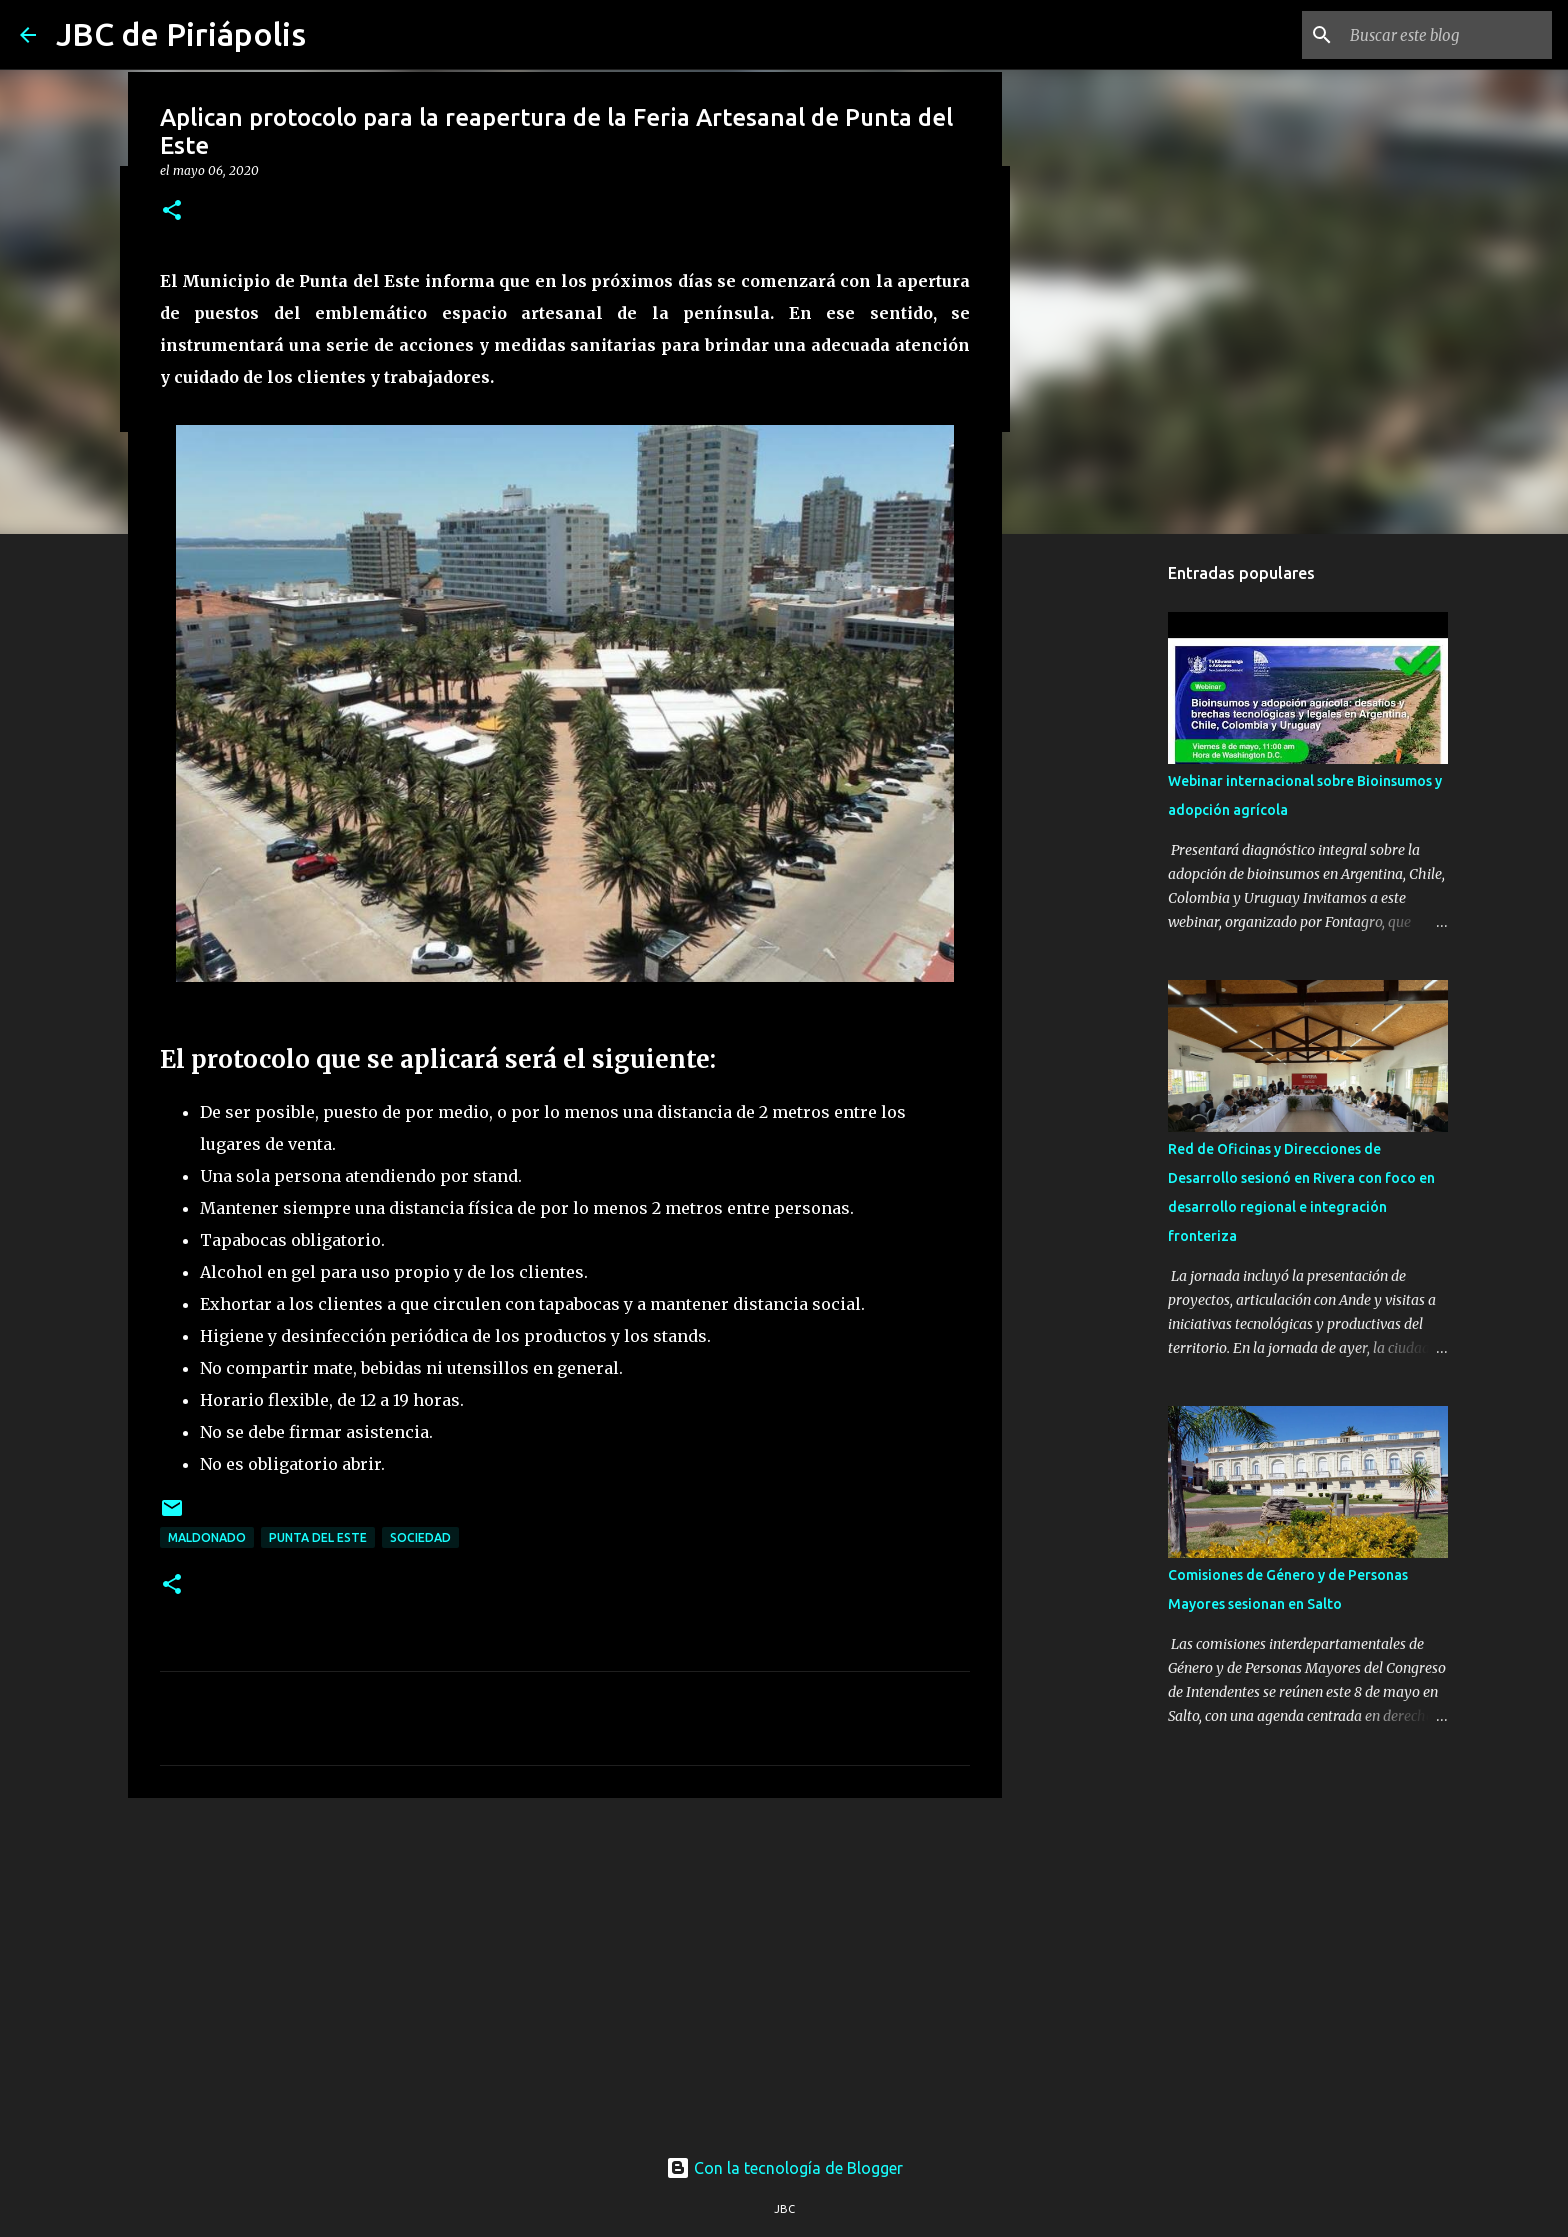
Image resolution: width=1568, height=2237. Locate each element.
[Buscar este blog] (1447, 35)
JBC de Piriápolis (181, 34)
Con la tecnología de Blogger (784, 2168)
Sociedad (420, 1537)
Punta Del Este (318, 1537)
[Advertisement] (565, 1968)
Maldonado (207, 1537)
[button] (172, 211)
